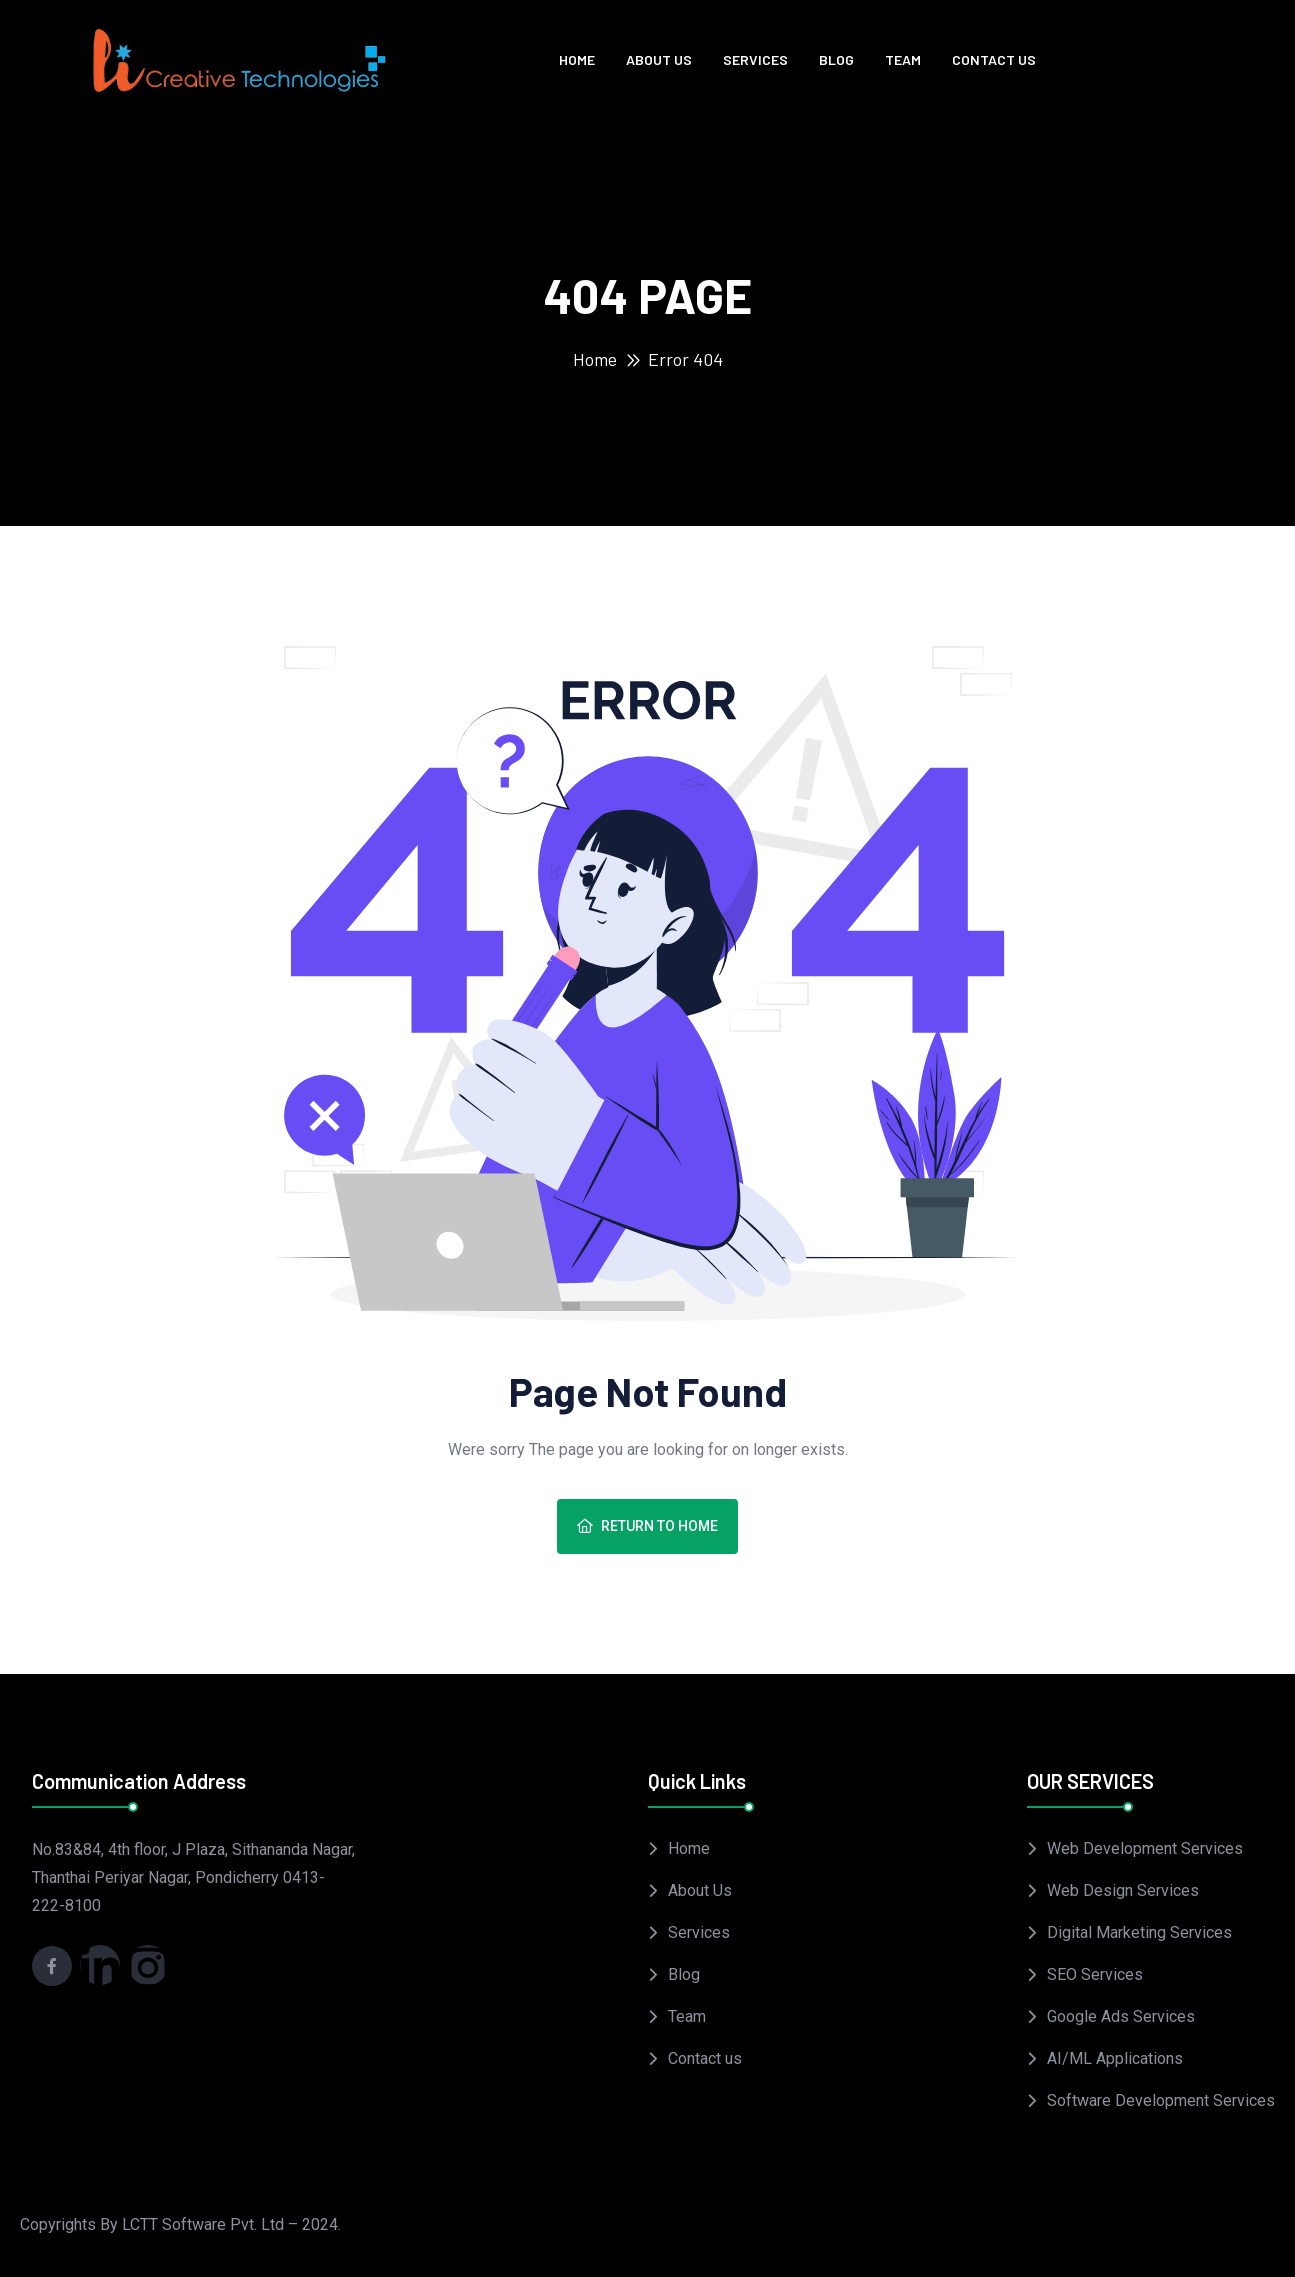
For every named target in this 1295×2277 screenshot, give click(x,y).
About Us (659, 59)
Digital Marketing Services (1139, 1932)
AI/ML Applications (1115, 2058)
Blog (836, 59)
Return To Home (647, 1526)
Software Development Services (1161, 2100)
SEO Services (1095, 1974)
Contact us (994, 59)
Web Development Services (1145, 1848)
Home (577, 59)
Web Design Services (1123, 1890)
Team (903, 59)
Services (755, 59)
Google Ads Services (1121, 2016)
